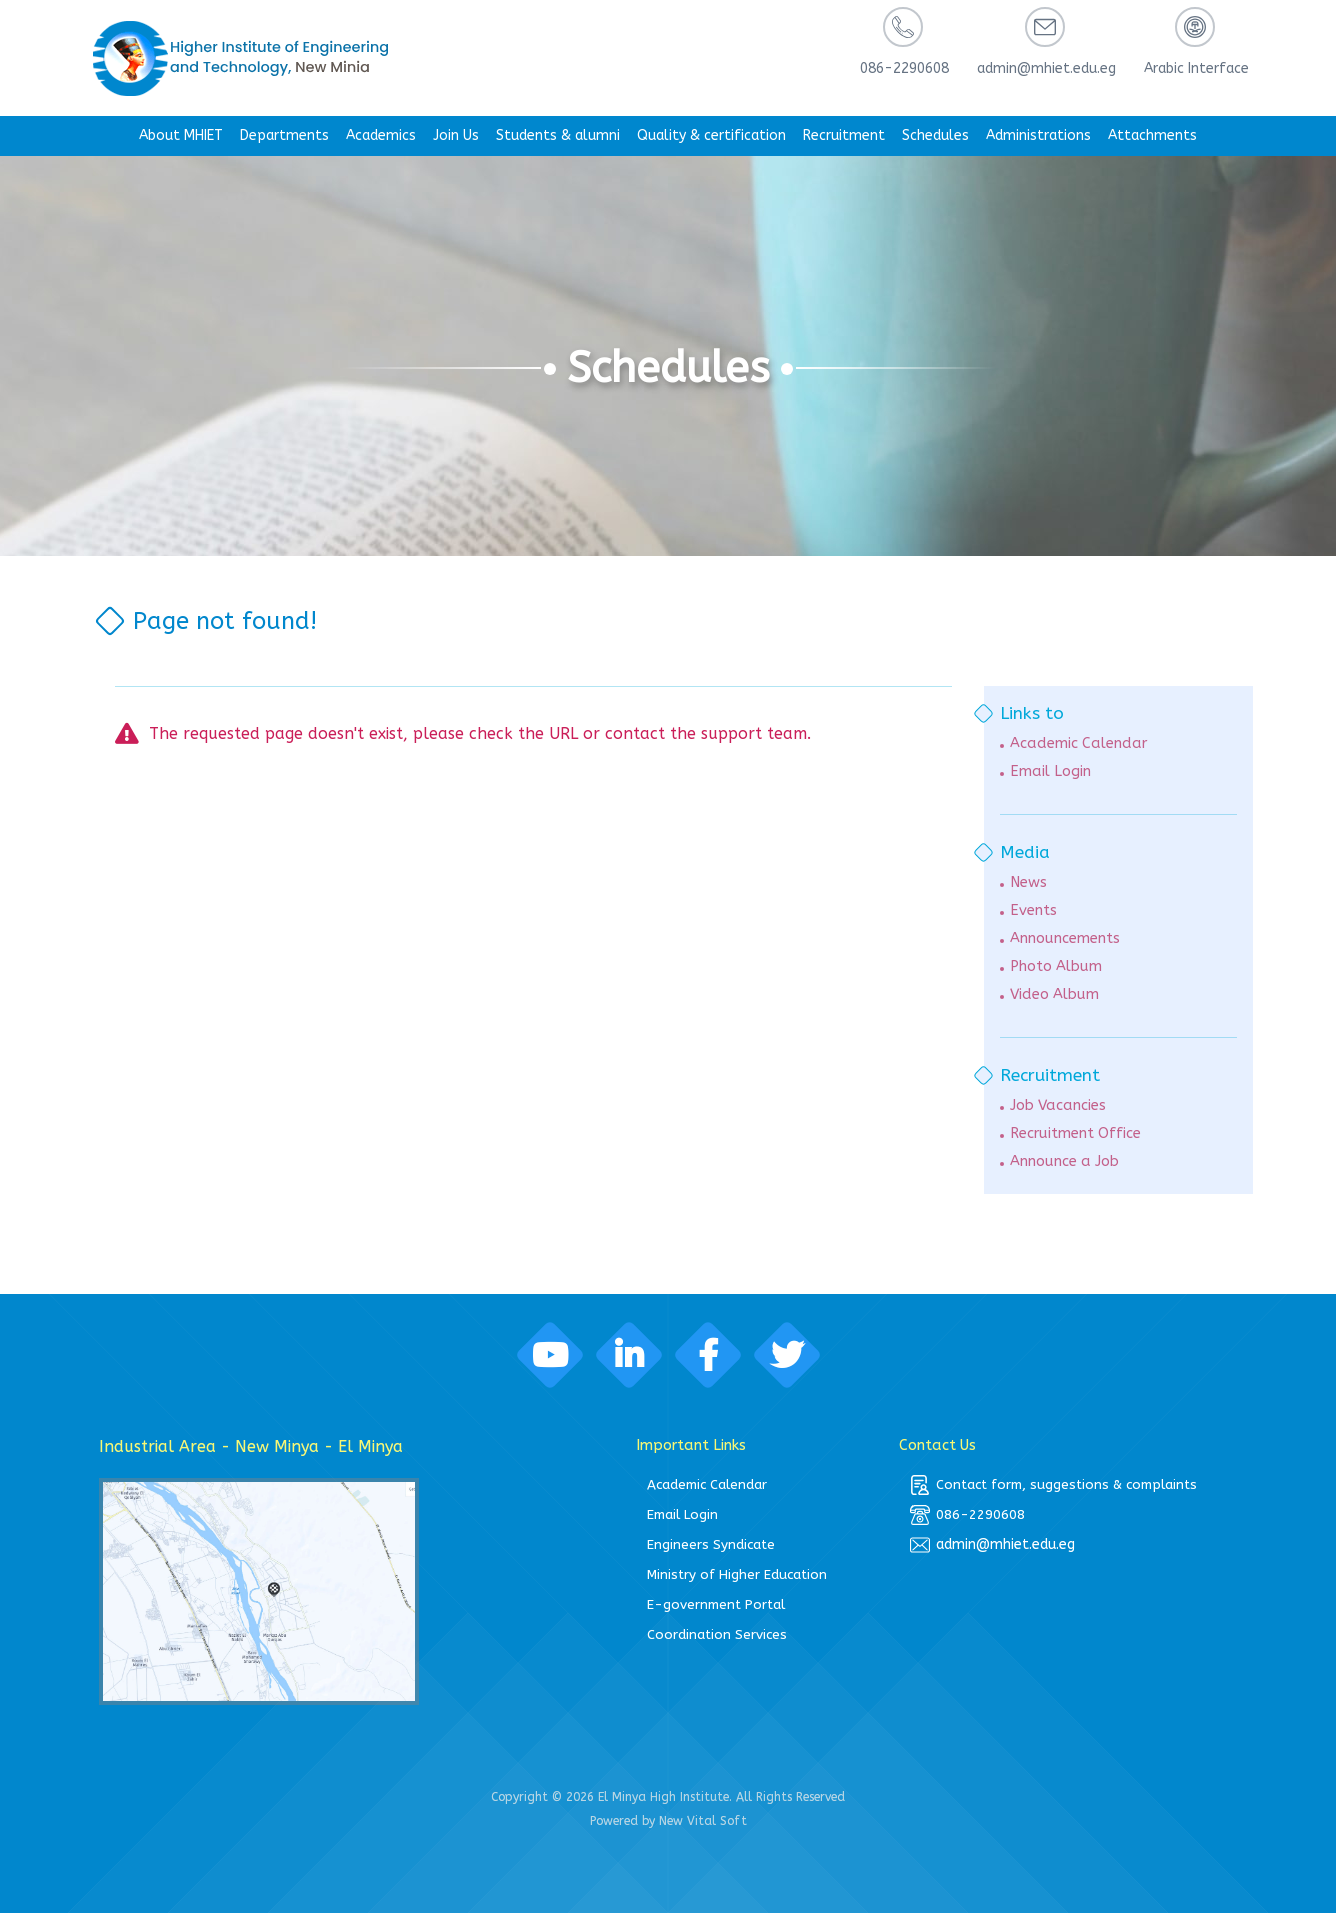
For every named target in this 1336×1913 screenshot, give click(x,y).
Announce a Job (1064, 1161)
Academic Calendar (1078, 743)
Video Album (1054, 994)
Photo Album (1056, 966)
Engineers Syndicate (711, 1544)
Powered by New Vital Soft (668, 1821)
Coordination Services (717, 1634)
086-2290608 (967, 1515)
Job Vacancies (1058, 1105)
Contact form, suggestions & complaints (1053, 1485)
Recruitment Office (1075, 1133)
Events (1033, 910)
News (1028, 882)
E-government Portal (716, 1604)
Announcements (1065, 938)
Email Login (1050, 771)
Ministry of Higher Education (737, 1574)
